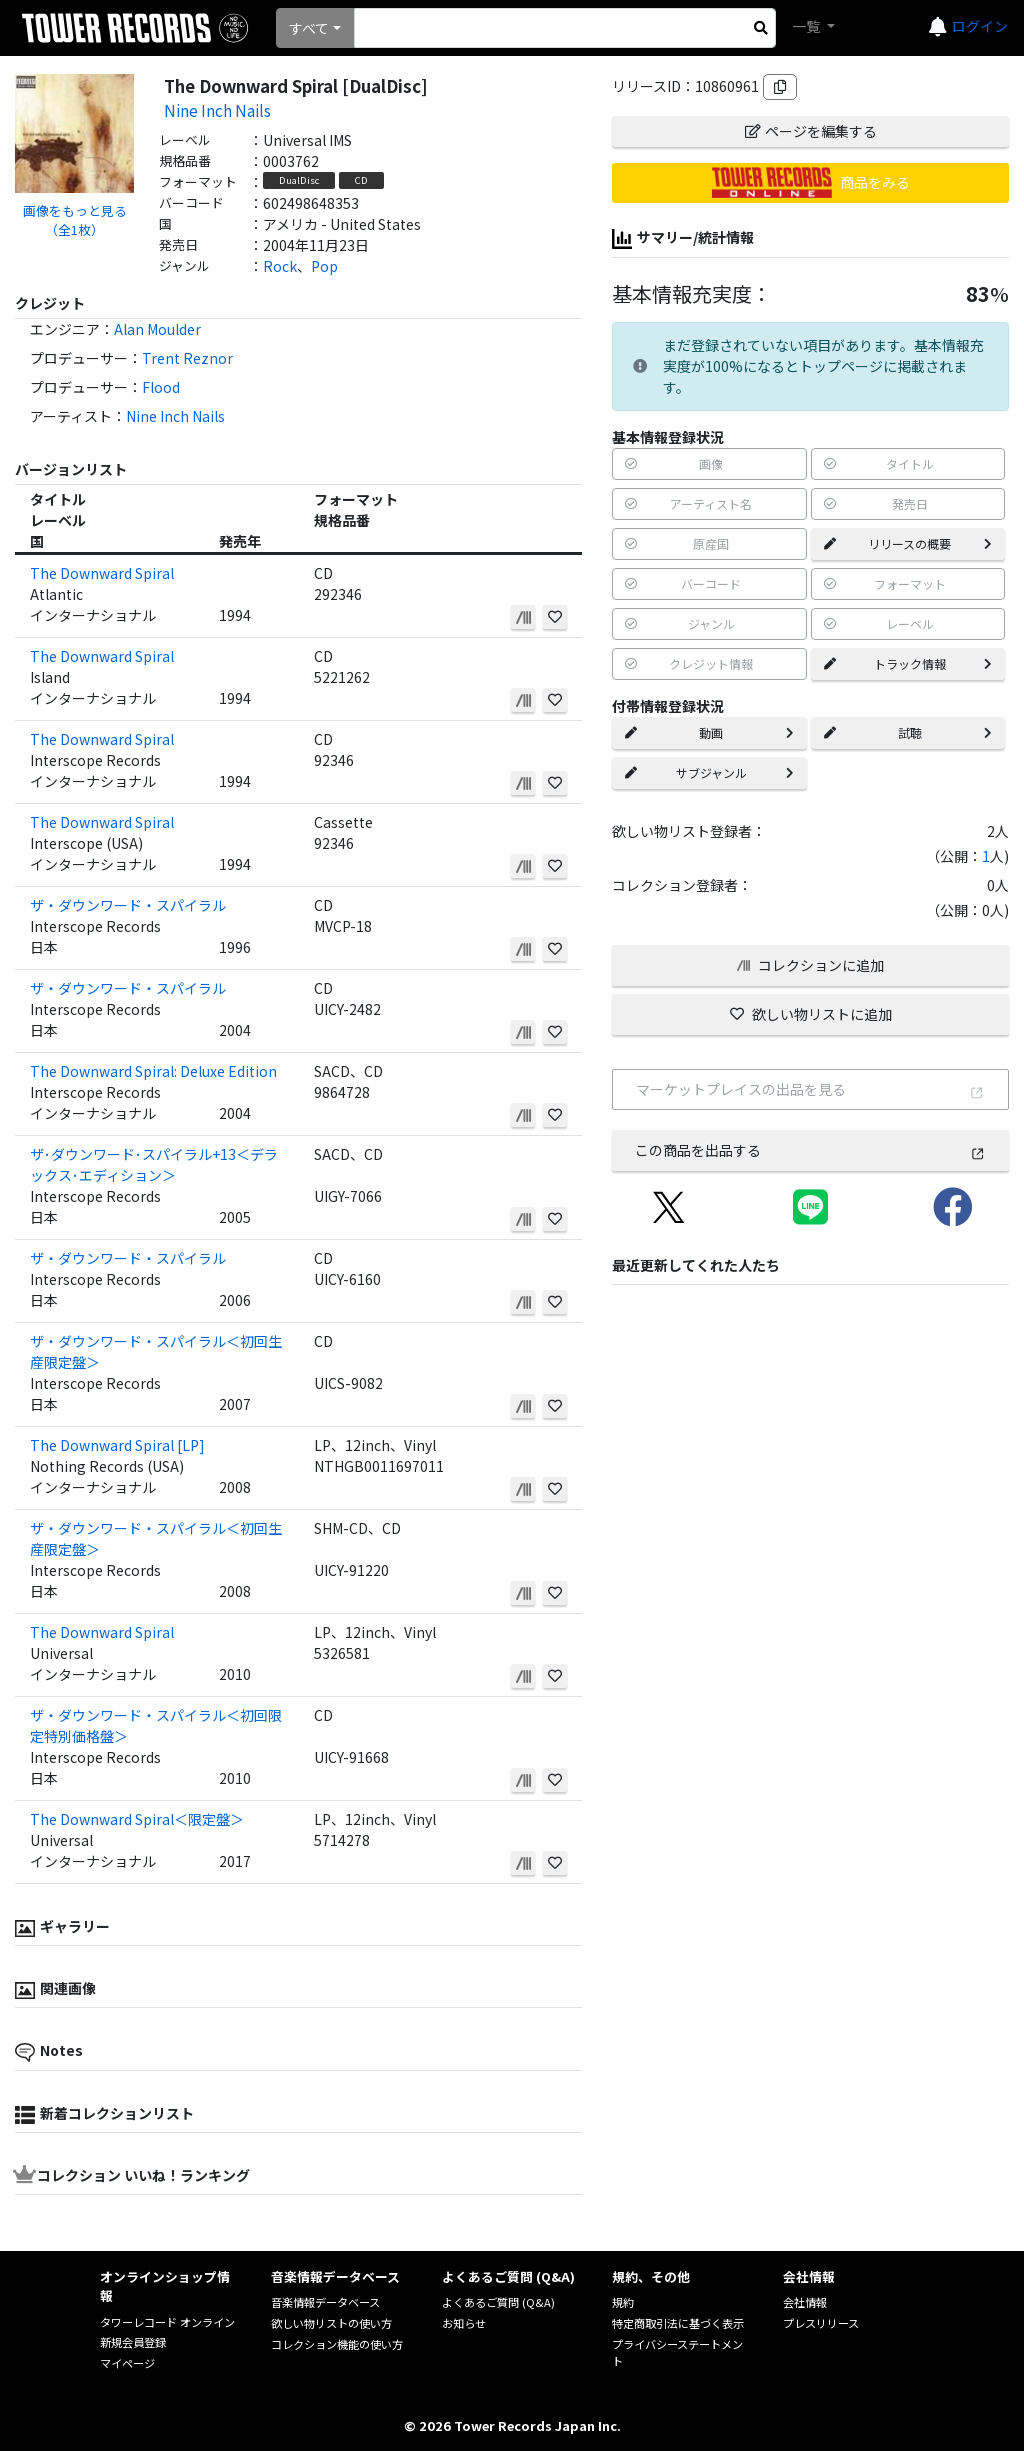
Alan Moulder (157, 329)
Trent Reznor (187, 358)
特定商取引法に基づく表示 (678, 2323)
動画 (709, 732)
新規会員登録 (133, 2342)
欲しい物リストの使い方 (331, 2323)
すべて (309, 28)
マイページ (127, 2363)
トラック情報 (908, 663)
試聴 (908, 732)
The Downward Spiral (102, 573)
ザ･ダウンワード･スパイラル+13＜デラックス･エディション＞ (154, 1164)
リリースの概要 (908, 543)
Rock (280, 266)
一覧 (807, 26)
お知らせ (464, 2323)
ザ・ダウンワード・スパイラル (128, 905)
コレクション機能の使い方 (337, 2344)
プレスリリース (821, 2323)
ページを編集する (811, 131)
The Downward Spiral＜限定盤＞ (137, 1819)
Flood (161, 387)
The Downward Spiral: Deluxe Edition (153, 1071)
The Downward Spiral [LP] (117, 1445)
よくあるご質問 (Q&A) (498, 2302)
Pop (324, 266)
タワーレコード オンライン (167, 2322)
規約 (623, 2302)
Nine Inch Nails (217, 110)
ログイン (980, 26)
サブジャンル (709, 772)
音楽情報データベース (325, 2302)
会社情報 (805, 2302)
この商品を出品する (810, 1150)
